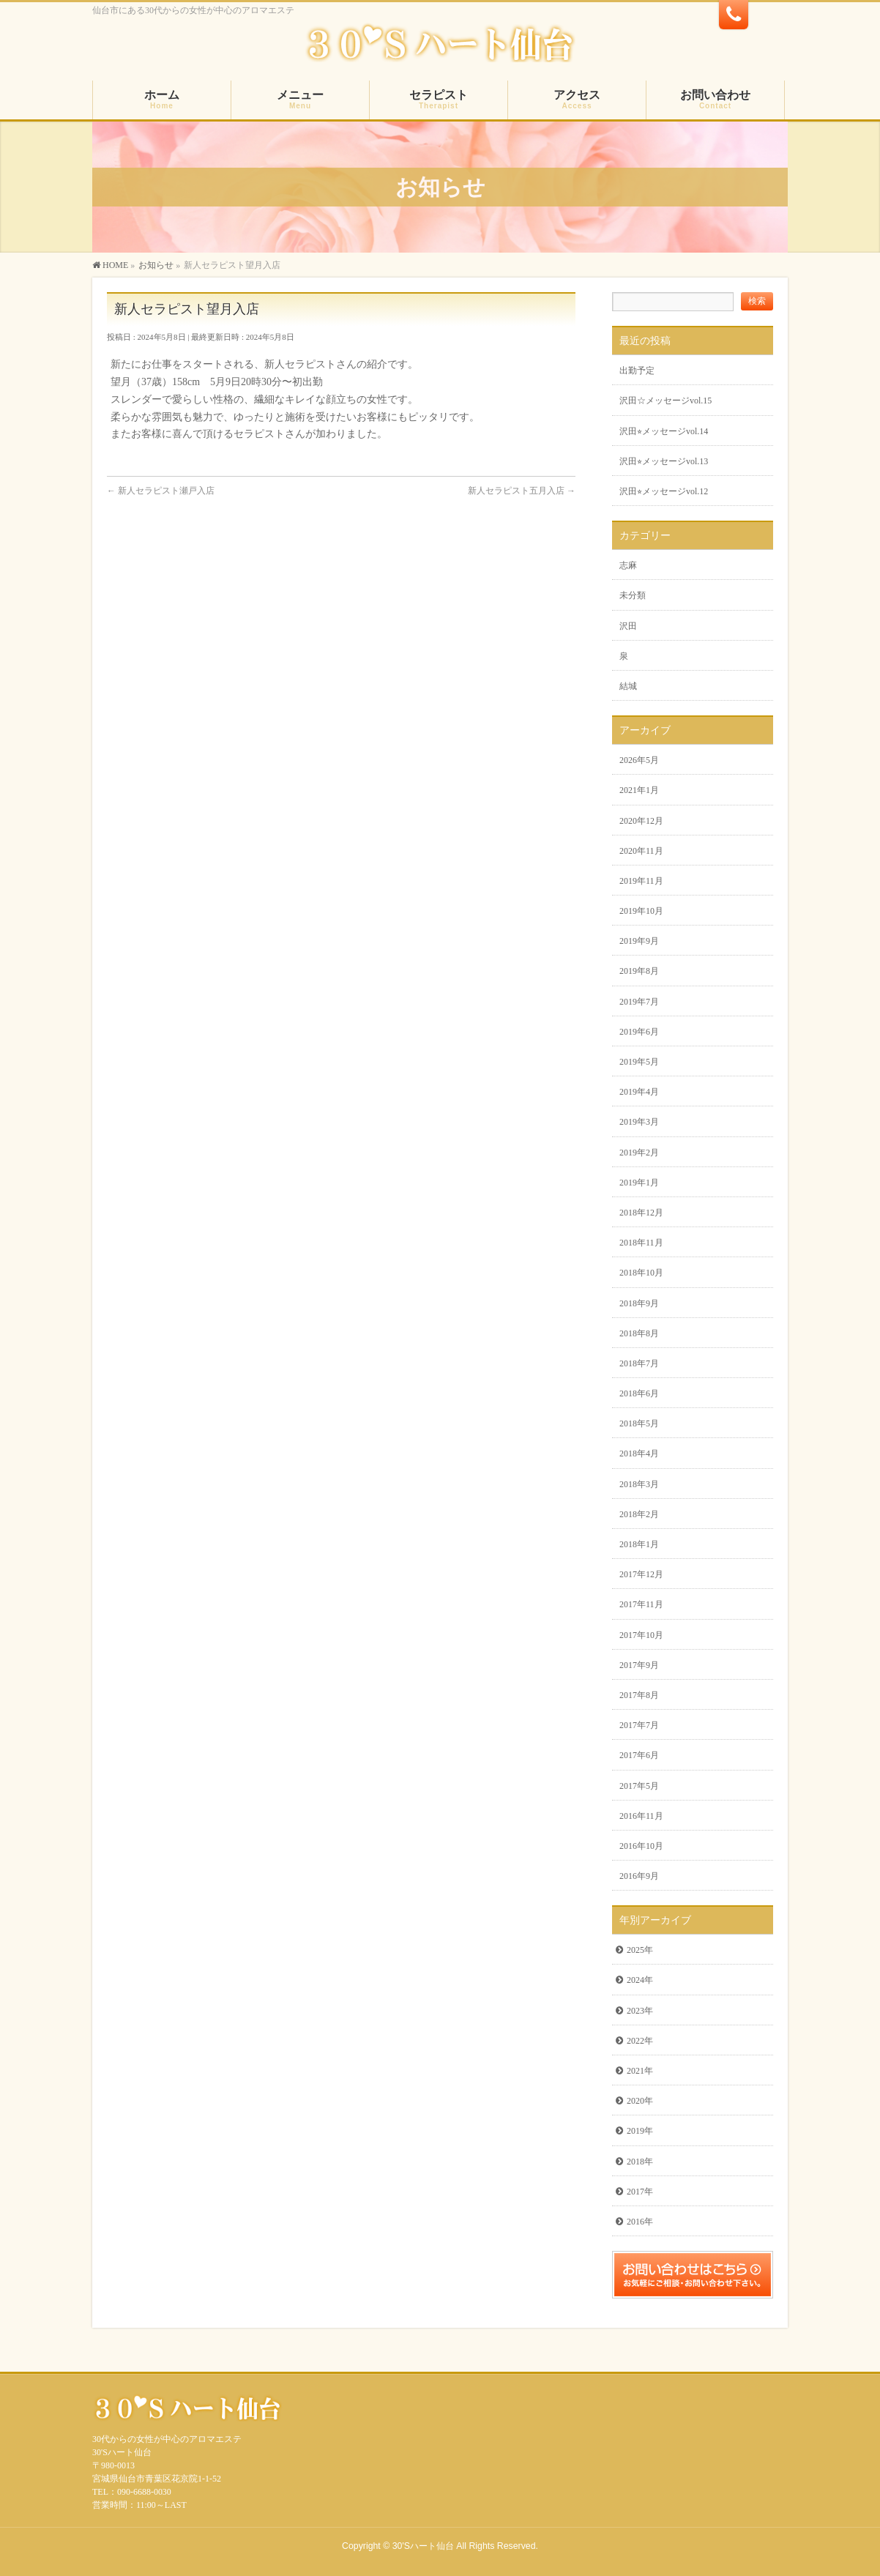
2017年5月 (639, 1786)
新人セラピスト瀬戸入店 (161, 490)
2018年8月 (639, 1333)
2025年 (640, 1950)
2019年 (640, 2131)
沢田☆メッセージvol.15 (665, 400)
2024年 (640, 1980)
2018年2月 (639, 1514)
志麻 (628, 565)
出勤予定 (637, 370)
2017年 (640, 2191)
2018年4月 (639, 1453)
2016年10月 (641, 1846)
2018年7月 (639, 1363)
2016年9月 (639, 1876)
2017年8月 (639, 1695)
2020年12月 (641, 821)
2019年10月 (641, 911)
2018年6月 (639, 1393)
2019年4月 (639, 1092)
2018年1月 (639, 1544)
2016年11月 (641, 1816)
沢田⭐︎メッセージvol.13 (663, 461)
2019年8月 (639, 971)
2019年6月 (639, 1032)
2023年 (640, 2011)
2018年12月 (641, 1212)
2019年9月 (639, 941)
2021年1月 (639, 790)
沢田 (628, 626)
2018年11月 (641, 1242)
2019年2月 (639, 1152)
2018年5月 (639, 1423)
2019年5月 (639, 1062)
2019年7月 (639, 1002)
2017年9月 (639, 1665)
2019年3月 (639, 1122)
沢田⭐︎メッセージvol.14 (663, 431)
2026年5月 (639, 760)
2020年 (640, 2101)
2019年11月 (641, 881)
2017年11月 (641, 1604)
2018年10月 (641, 1272)
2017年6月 (639, 1755)
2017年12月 (641, 1574)
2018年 (640, 2161)
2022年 (640, 2041)
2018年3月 (639, 1484)
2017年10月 (641, 1635)
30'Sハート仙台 (423, 2546)
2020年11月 (641, 851)
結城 (628, 686)
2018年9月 (639, 1303)
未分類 (632, 595)
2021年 (640, 2071)
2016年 (640, 2221)
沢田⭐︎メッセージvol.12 (663, 491)
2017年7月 (639, 1725)
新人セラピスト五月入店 (521, 490)
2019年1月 (639, 1182)
